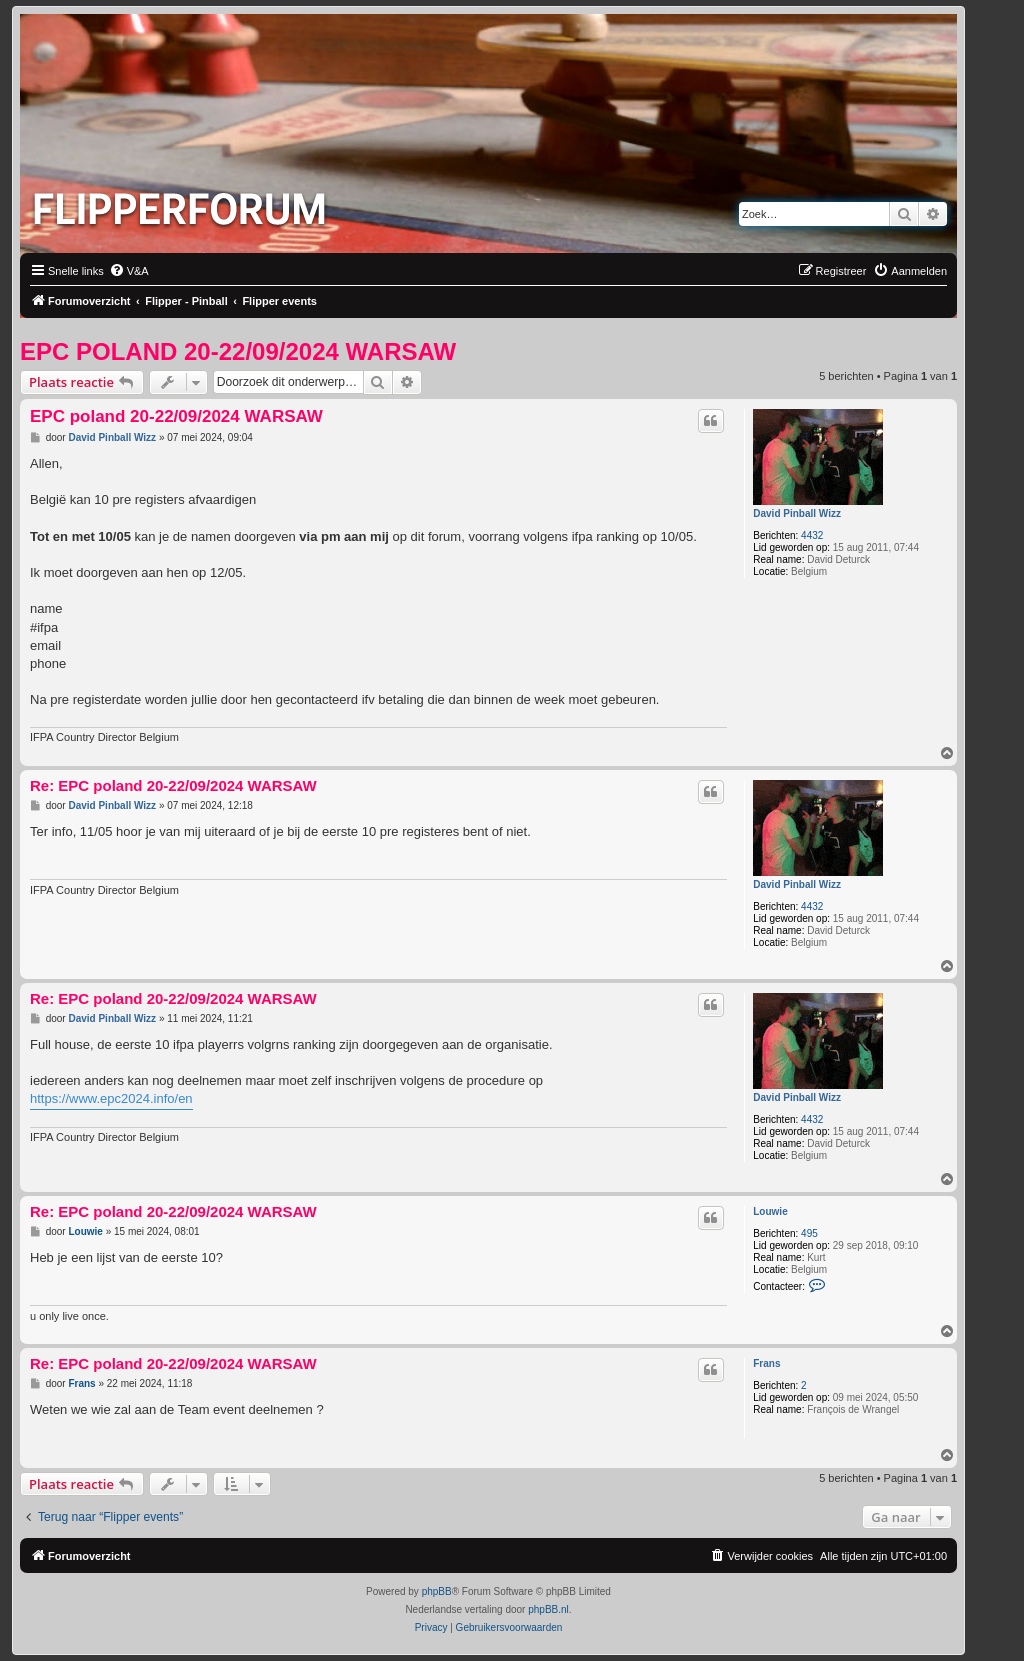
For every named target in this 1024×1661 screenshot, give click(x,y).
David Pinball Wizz (797, 513)
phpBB (437, 1591)
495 (809, 1233)
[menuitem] (129, 271)
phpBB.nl (548, 1609)
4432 (812, 535)
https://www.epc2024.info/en (111, 1098)
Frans (766, 1363)
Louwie (770, 1211)
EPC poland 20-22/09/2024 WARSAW (238, 351)
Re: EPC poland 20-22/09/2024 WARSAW (173, 785)
